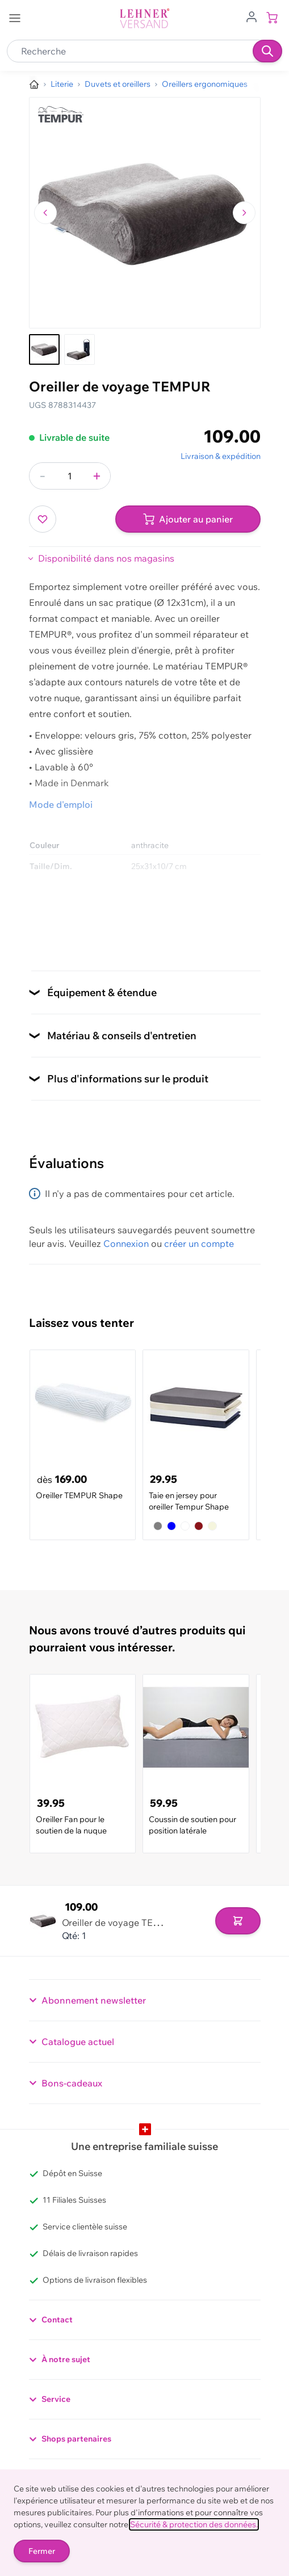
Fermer (41, 2551)
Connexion (126, 1243)
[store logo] (145, 18)
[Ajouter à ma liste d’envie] (42, 519)
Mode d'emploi (61, 804)
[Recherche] (267, 51)
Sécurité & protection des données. (194, 2524)
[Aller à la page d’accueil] (34, 84)
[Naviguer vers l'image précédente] (45, 212)
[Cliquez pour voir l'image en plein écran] (145, 213)
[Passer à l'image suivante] (244, 212)
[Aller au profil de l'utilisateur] (251, 16)
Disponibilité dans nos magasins (106, 558)
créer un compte (199, 1243)
